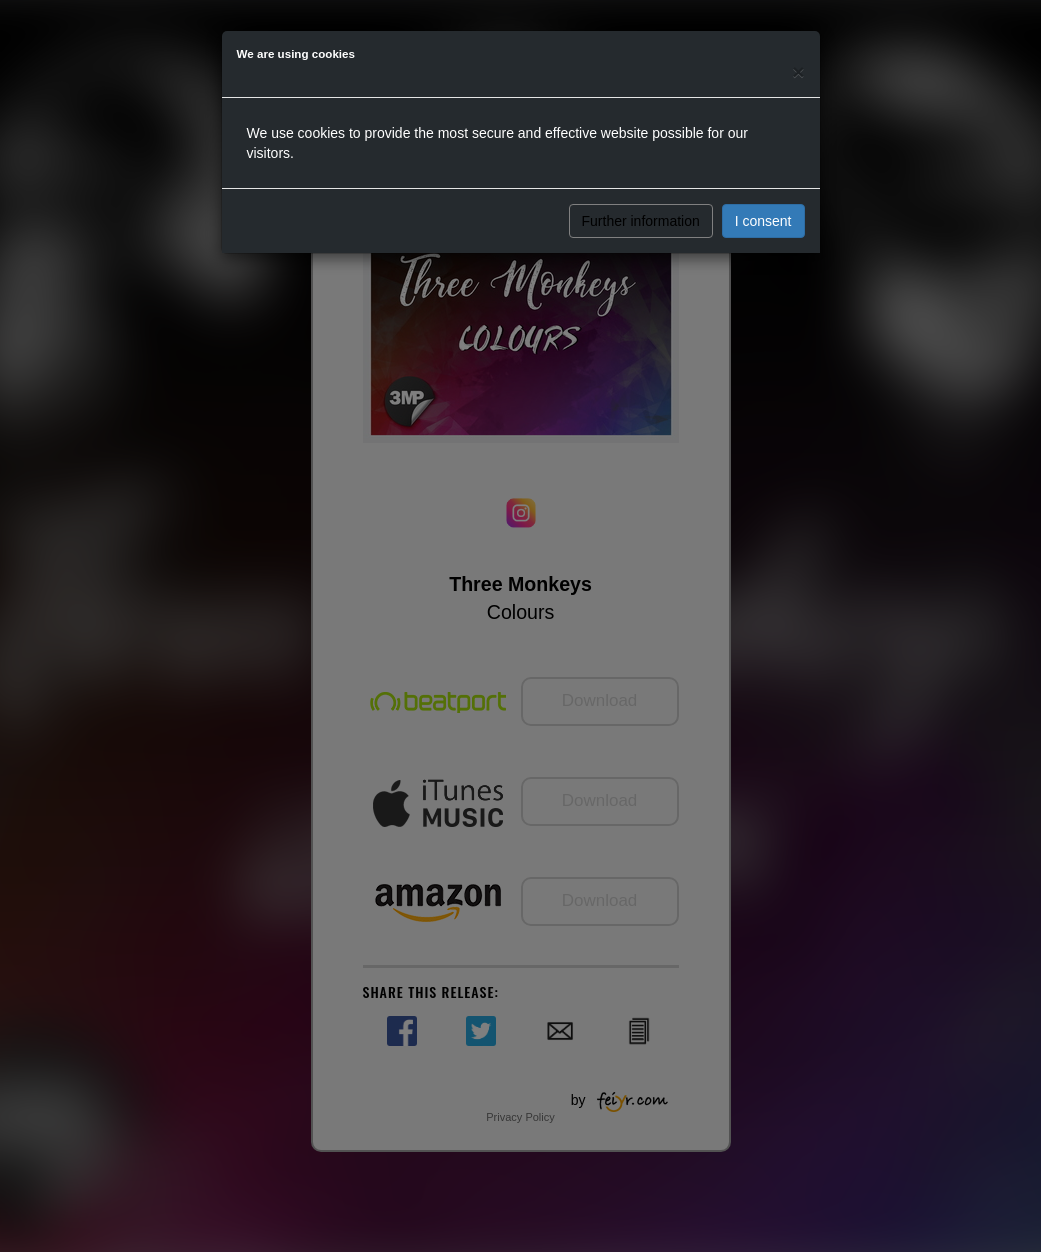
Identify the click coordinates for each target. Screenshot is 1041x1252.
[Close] (798, 71)
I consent (763, 221)
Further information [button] (641, 221)
